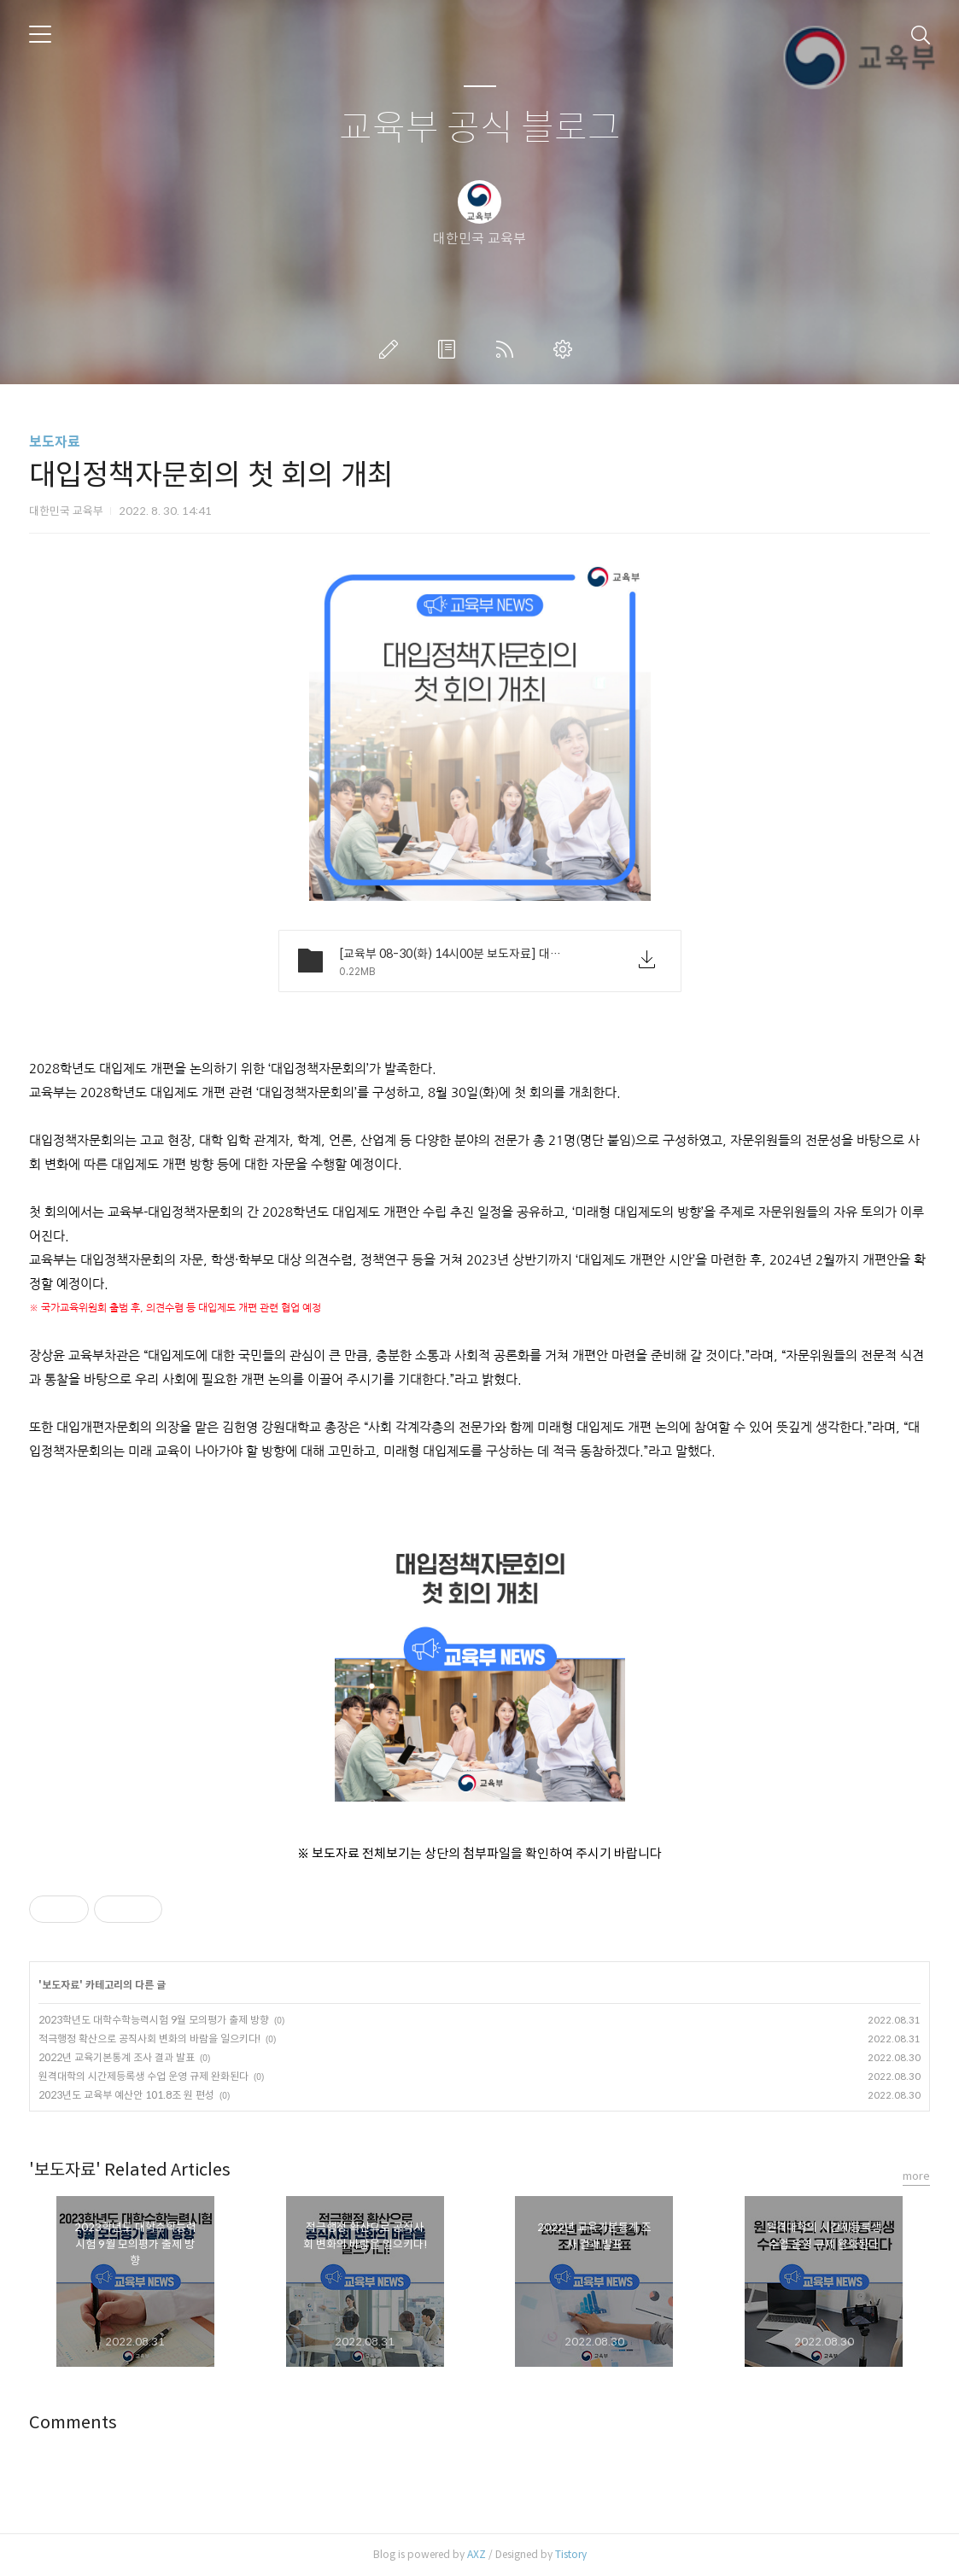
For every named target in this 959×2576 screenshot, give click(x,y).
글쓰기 (391, 349)
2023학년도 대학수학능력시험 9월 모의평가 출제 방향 (153, 2019)
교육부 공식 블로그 (480, 128)
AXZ (476, 2554)
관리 (566, 349)
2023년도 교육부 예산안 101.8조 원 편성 (126, 2094)
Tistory (571, 2554)
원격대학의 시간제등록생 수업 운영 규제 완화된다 (143, 2076)
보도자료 (54, 442)
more (916, 2176)
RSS (508, 349)
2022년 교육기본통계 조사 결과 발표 (116, 2057)
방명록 (450, 349)
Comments (73, 2422)
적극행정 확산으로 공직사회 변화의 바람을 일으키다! (149, 2038)
